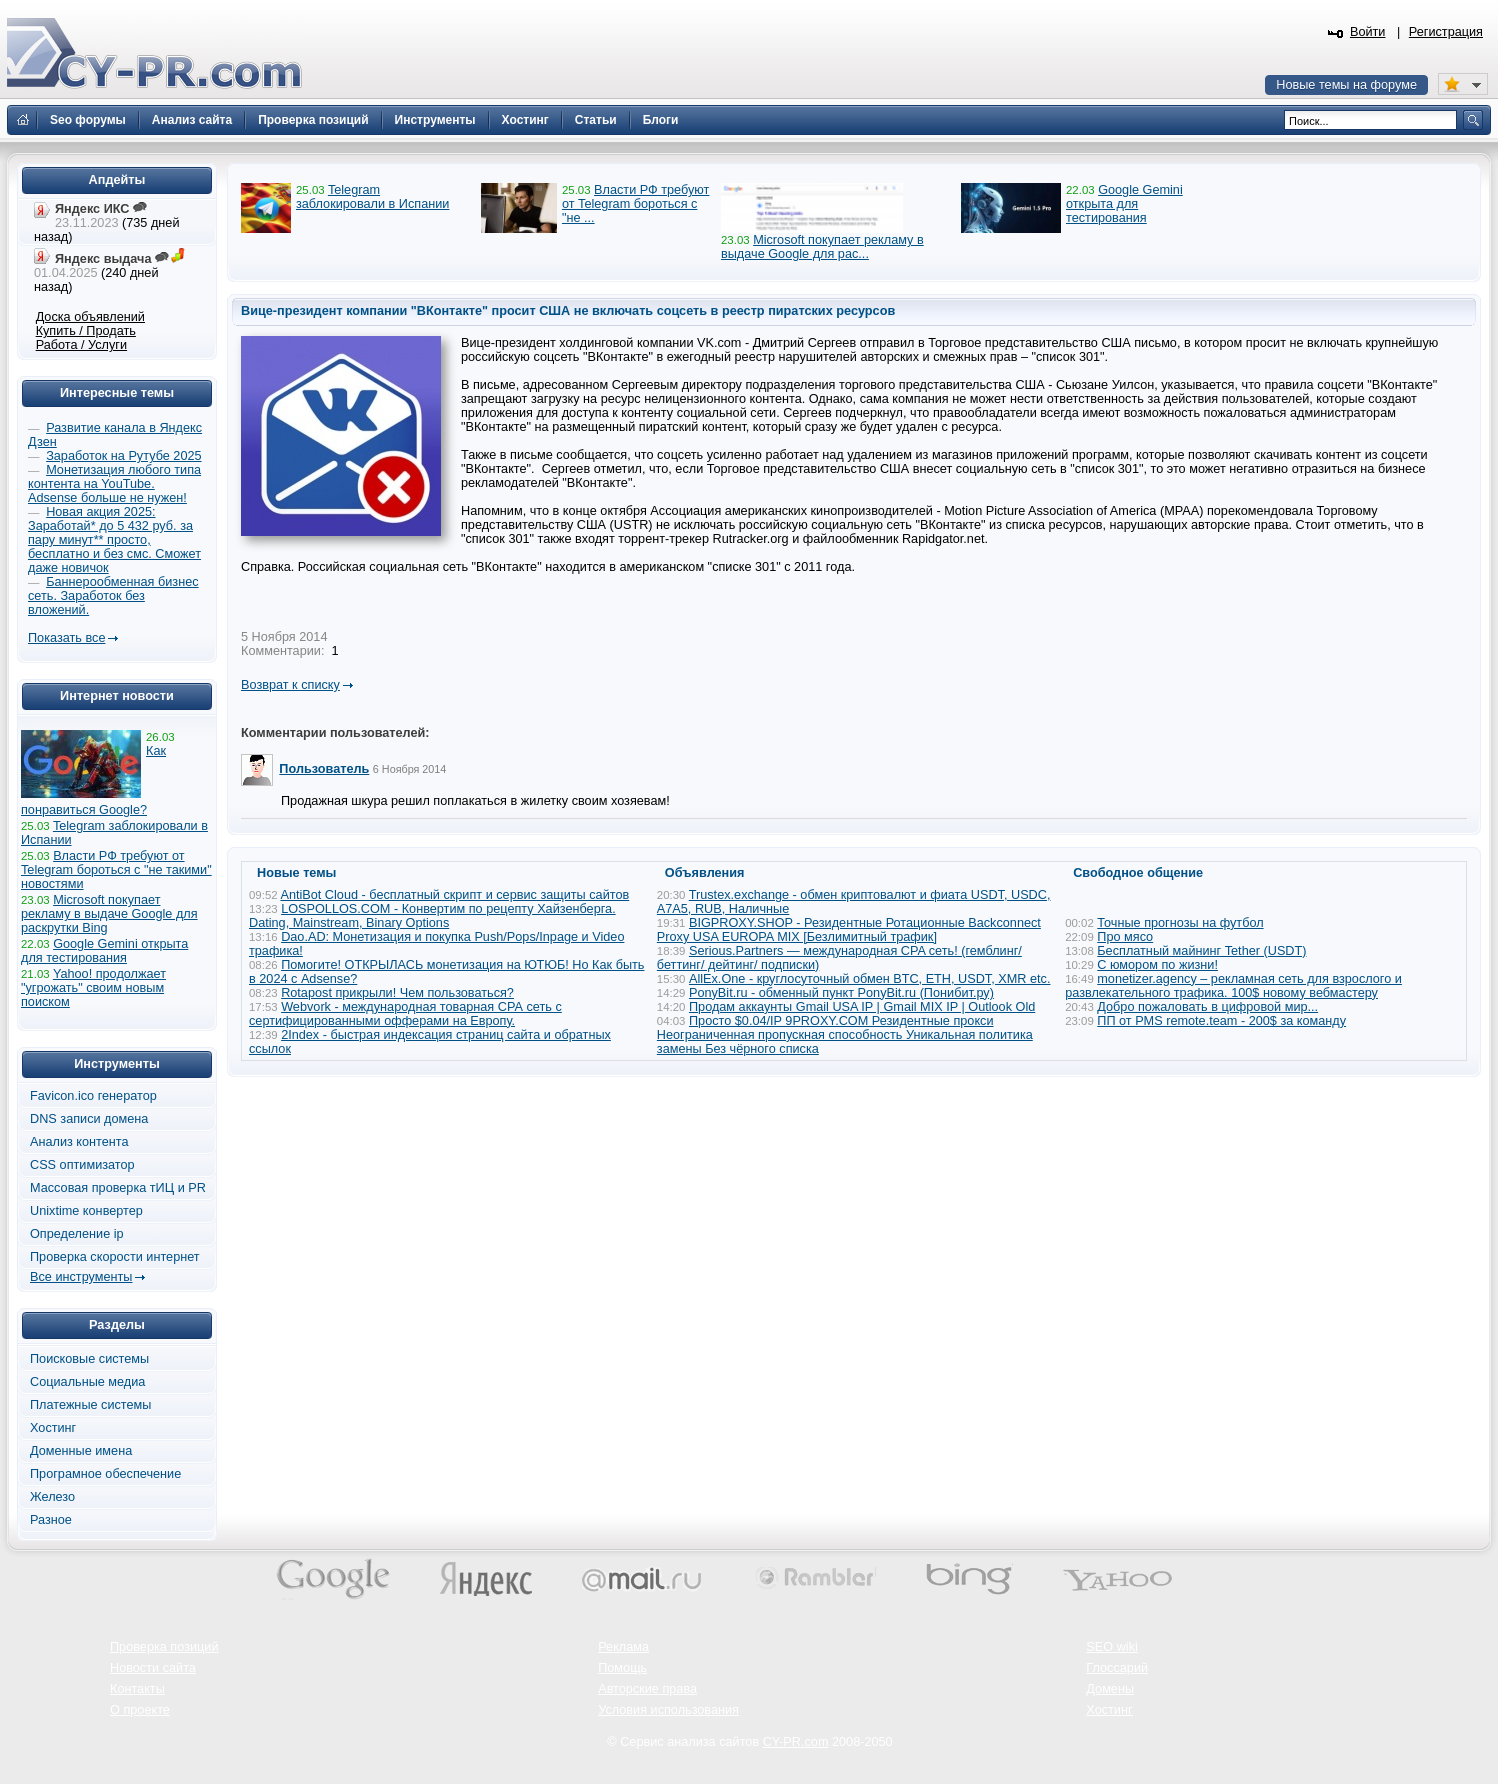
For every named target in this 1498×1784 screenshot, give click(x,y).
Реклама (623, 1647)
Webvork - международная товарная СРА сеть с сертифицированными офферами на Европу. (405, 1014)
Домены (1110, 1689)
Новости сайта (153, 1668)
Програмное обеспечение (105, 1474)
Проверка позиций (164, 1647)
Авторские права (647, 1689)
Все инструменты (81, 1277)
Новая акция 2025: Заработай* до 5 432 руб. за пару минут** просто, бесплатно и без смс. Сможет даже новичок (114, 540)
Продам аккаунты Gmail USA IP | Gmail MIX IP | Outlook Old (862, 1007)
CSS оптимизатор (82, 1165)
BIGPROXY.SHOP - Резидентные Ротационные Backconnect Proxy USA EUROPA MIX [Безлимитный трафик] (849, 930)
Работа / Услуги (81, 345)
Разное (51, 1520)
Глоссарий (1117, 1668)
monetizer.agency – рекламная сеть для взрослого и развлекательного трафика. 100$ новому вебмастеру (1233, 986)
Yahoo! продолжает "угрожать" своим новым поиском (93, 988)
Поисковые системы (89, 1359)
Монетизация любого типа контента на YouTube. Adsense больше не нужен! (114, 484)
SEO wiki (1111, 1647)
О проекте (140, 1710)
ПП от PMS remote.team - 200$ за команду (1221, 1021)
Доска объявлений (90, 317)
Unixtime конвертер (86, 1211)
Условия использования (668, 1710)
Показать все (66, 638)
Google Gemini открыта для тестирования (1124, 204)
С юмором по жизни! (1157, 965)
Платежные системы (90, 1405)
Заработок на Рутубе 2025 (123, 456)
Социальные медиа (87, 1382)
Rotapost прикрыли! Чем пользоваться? (397, 993)
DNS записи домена (89, 1119)
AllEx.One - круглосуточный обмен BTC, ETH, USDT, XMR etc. (869, 979)
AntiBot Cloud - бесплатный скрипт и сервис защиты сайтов (454, 895)
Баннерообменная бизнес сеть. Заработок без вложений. (113, 596)
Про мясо (1125, 937)
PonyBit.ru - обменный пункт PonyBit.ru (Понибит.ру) (841, 993)
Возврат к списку (290, 685)
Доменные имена (81, 1451)
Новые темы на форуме (1346, 85)
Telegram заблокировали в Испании (372, 197)
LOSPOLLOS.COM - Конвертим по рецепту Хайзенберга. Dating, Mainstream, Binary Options (432, 916)
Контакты (137, 1689)
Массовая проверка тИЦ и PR (118, 1188)
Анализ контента (79, 1142)
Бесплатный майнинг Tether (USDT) (1201, 951)
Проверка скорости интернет (115, 1257)
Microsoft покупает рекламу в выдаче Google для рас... (822, 247)
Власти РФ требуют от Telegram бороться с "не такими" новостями (116, 870)
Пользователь (324, 769)
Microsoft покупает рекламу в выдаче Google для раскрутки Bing (109, 914)
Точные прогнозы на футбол (1180, 923)
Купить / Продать (86, 331)
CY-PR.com (796, 1742)
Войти (1368, 32)
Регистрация (1446, 32)
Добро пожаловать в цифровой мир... (1207, 1007)
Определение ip (77, 1234)
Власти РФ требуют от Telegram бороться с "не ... (635, 204)
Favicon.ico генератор (93, 1096)
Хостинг (53, 1428)
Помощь (622, 1668)
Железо (52, 1497)
